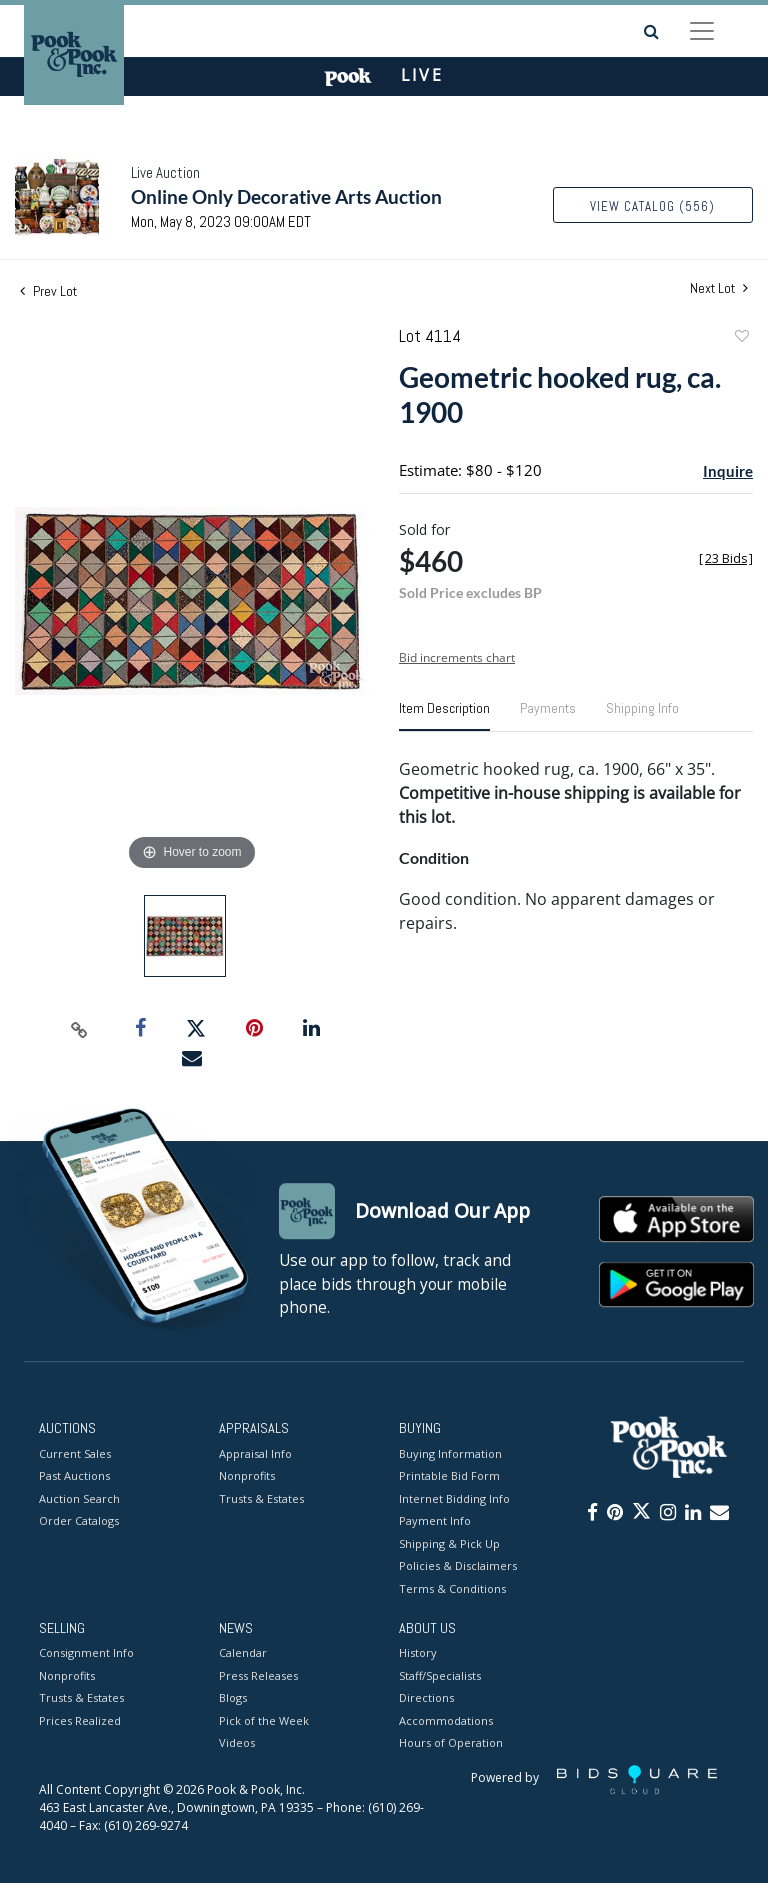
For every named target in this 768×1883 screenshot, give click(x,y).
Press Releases (258, 1675)
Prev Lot (48, 291)
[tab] (444, 716)
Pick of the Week (264, 1720)
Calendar (243, 1653)
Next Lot (719, 288)
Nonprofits (247, 1475)
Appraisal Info (255, 1453)
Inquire (728, 471)
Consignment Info (86, 1653)
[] (726, 558)
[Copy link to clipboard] (80, 1029)
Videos (237, 1743)
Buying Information (450, 1453)
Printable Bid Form (449, 1475)
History (418, 1653)
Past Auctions (74, 1475)
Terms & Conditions (452, 1588)
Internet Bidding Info (454, 1498)
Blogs (233, 1698)
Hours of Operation (451, 1743)
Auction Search (79, 1498)
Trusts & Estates (261, 1498)
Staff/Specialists (440, 1675)
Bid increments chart (457, 657)
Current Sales (75, 1453)
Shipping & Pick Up (449, 1543)
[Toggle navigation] (702, 31)
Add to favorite (741, 338)
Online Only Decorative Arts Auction (286, 196)
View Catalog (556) (652, 206)
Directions (426, 1698)
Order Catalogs (79, 1520)
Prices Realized (80, 1720)
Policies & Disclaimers (458, 1565)
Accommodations (446, 1720)
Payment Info (435, 1520)
